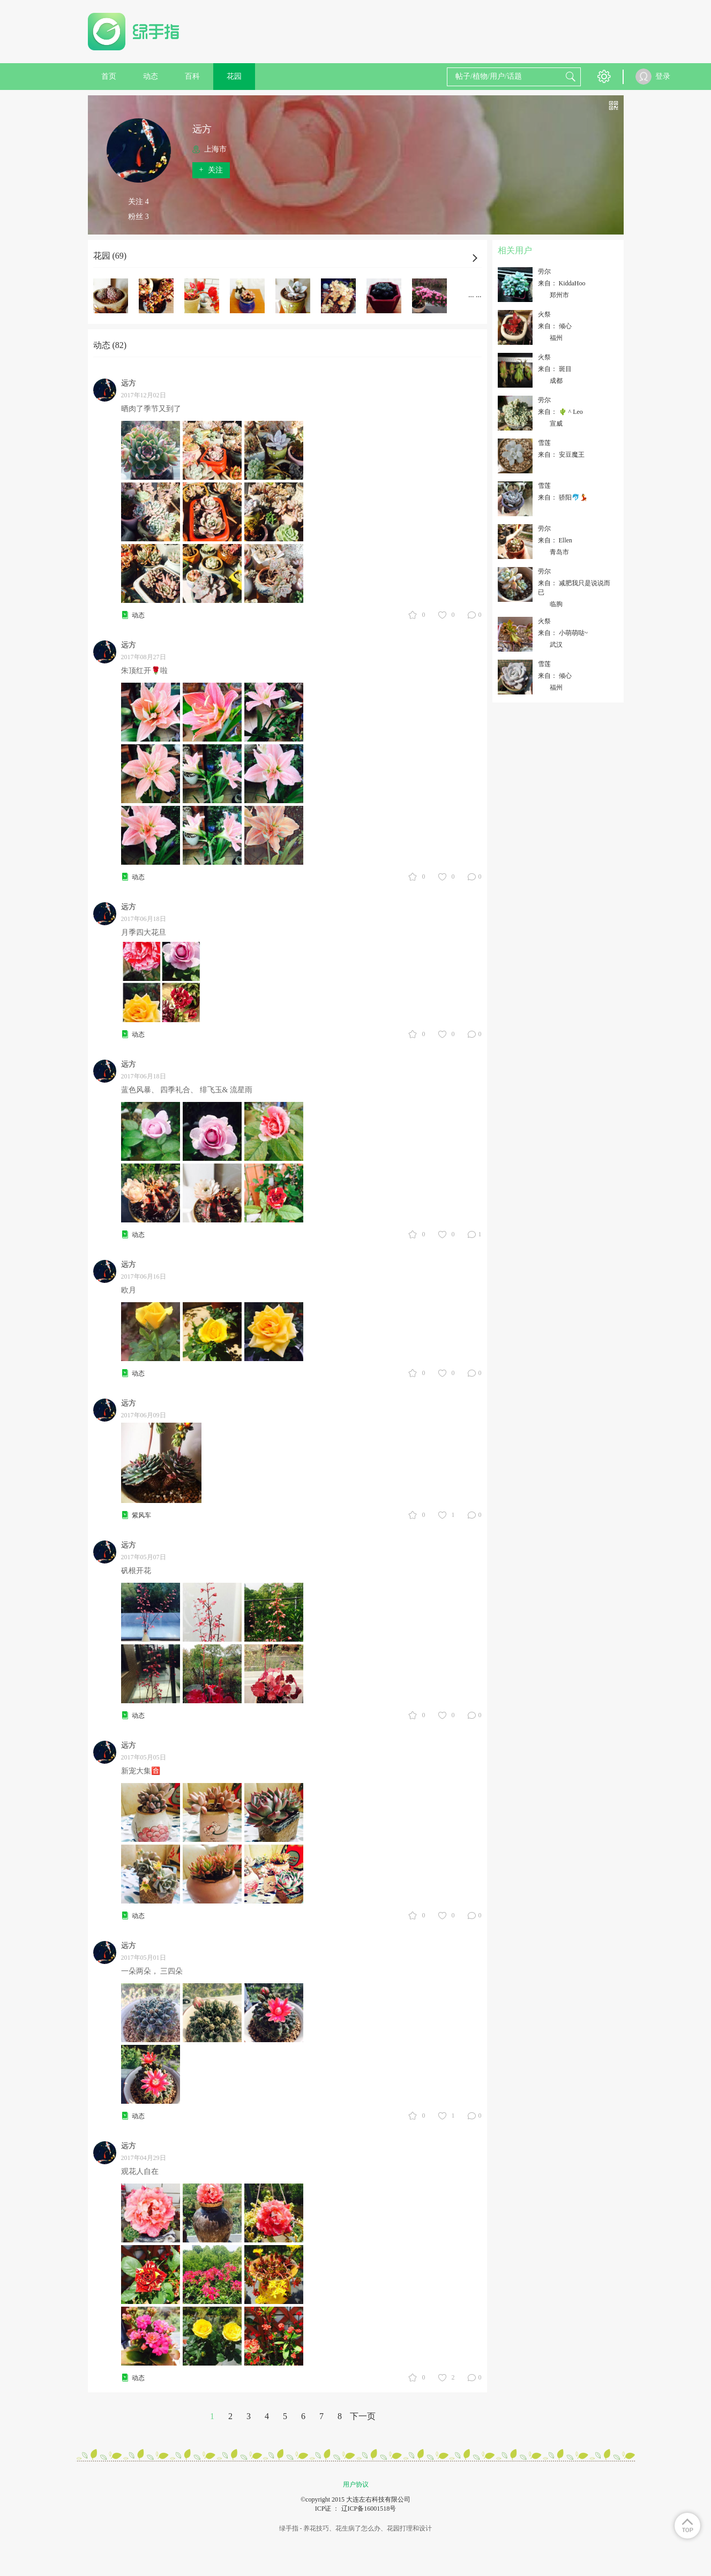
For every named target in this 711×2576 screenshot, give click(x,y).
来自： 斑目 (555, 369)
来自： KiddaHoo (562, 283)
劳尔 (544, 271)
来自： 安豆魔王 (561, 454)
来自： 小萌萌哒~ (563, 633)
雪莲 (544, 443)
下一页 (363, 2416)
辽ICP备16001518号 (368, 2508)
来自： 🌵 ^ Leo (560, 412)
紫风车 (141, 1515)
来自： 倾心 (555, 326)
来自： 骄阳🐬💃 (563, 497)
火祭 (544, 314)
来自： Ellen (555, 540)
